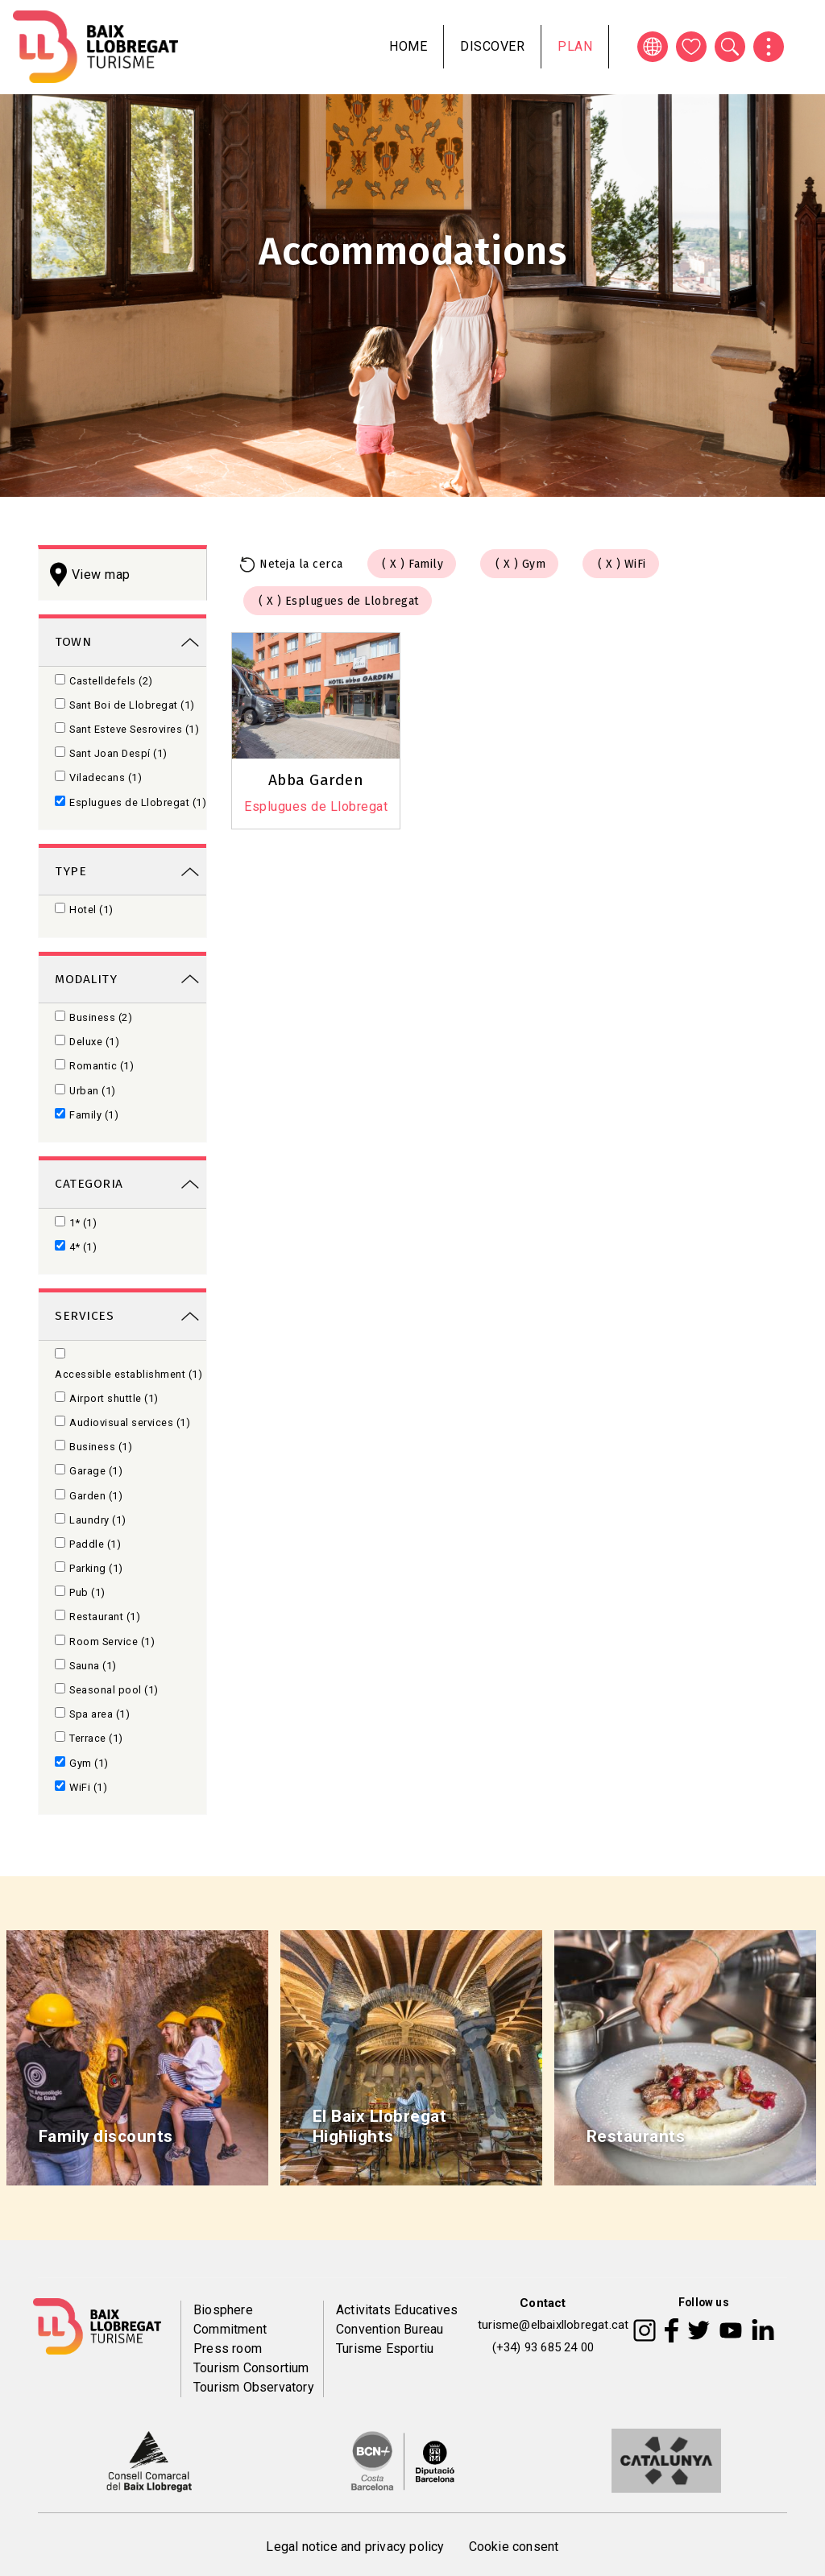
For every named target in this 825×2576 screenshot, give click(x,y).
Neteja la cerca (301, 564)
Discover (492, 46)
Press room (227, 2348)
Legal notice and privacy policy (355, 2546)
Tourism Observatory (253, 2387)
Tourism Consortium (251, 2367)
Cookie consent (514, 2546)
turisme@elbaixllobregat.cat (553, 2325)
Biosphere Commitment (230, 2319)
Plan (575, 46)
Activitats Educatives (397, 2310)
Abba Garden (316, 780)
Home (408, 46)
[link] (122, 640)
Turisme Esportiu (384, 2348)
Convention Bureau (389, 2329)
